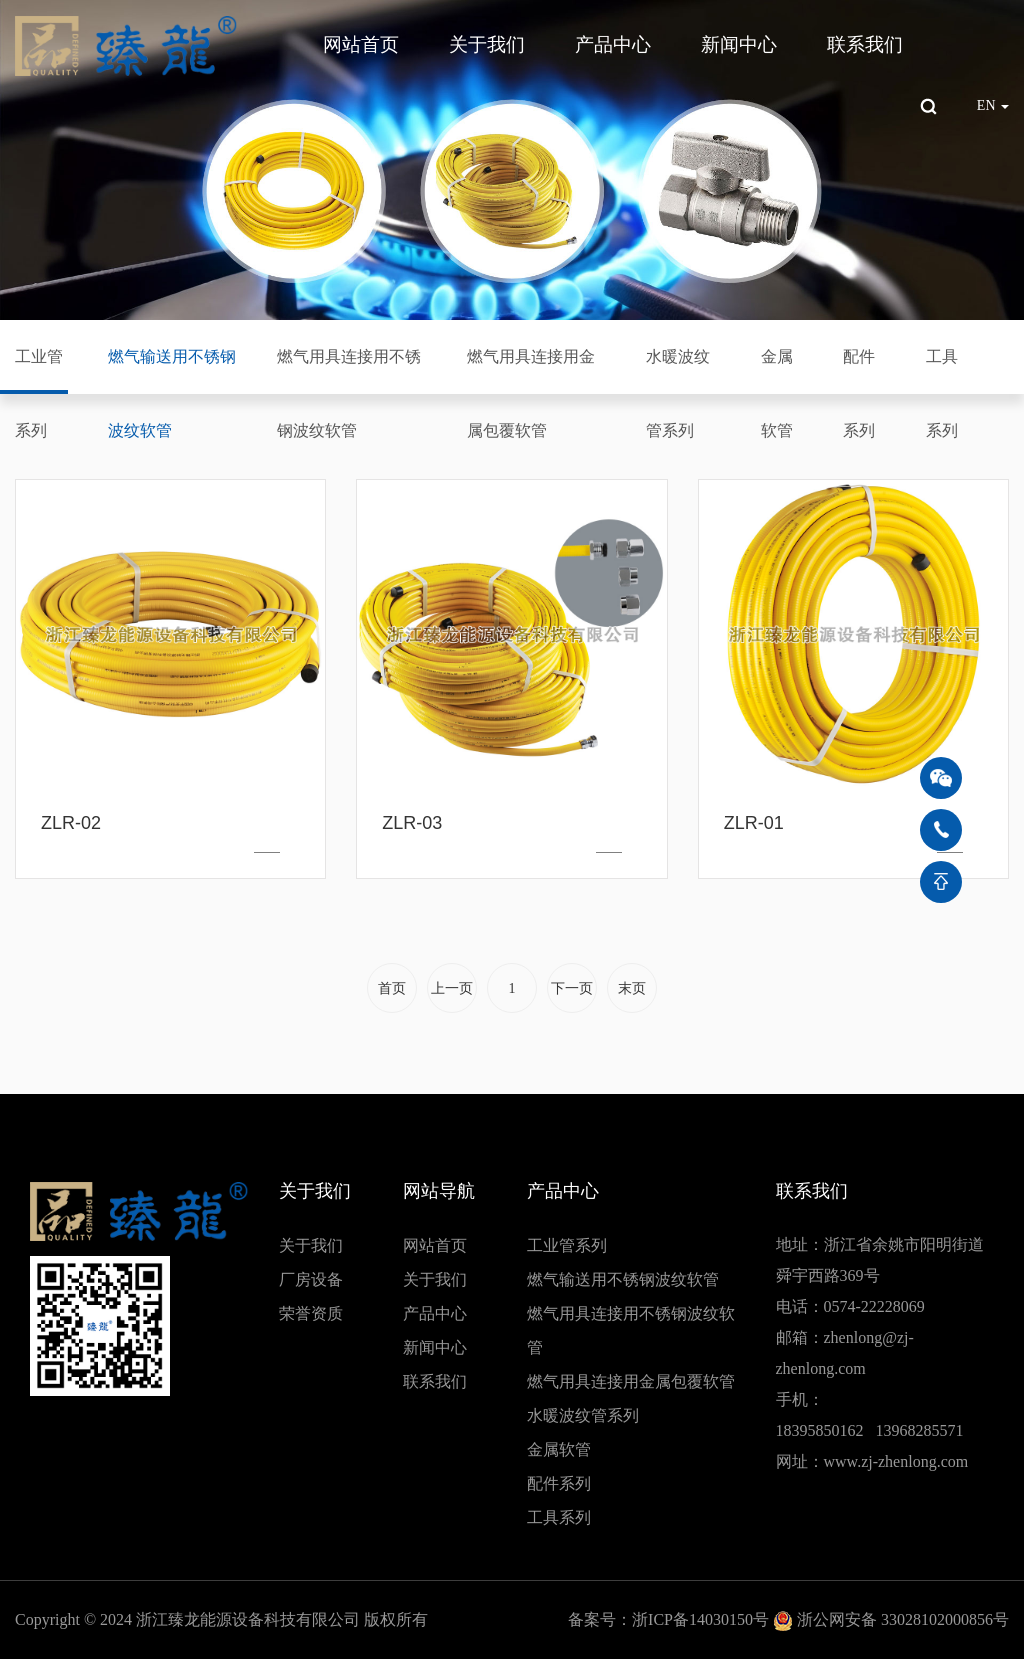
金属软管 (777, 393)
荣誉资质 (311, 1313)
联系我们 (865, 44)
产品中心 (613, 44)
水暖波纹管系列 (678, 393)
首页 (392, 988)
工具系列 (942, 393)
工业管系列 (39, 393)
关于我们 (487, 44)
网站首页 (361, 44)
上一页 (452, 988)
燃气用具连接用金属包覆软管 (531, 393)
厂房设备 (311, 1279)
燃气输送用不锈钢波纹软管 (172, 393)
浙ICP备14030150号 (700, 1619)
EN (993, 105)
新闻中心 (739, 44)
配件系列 (859, 393)
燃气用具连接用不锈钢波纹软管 (349, 393)
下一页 (572, 988)
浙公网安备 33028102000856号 (903, 1619)
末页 (632, 988)
